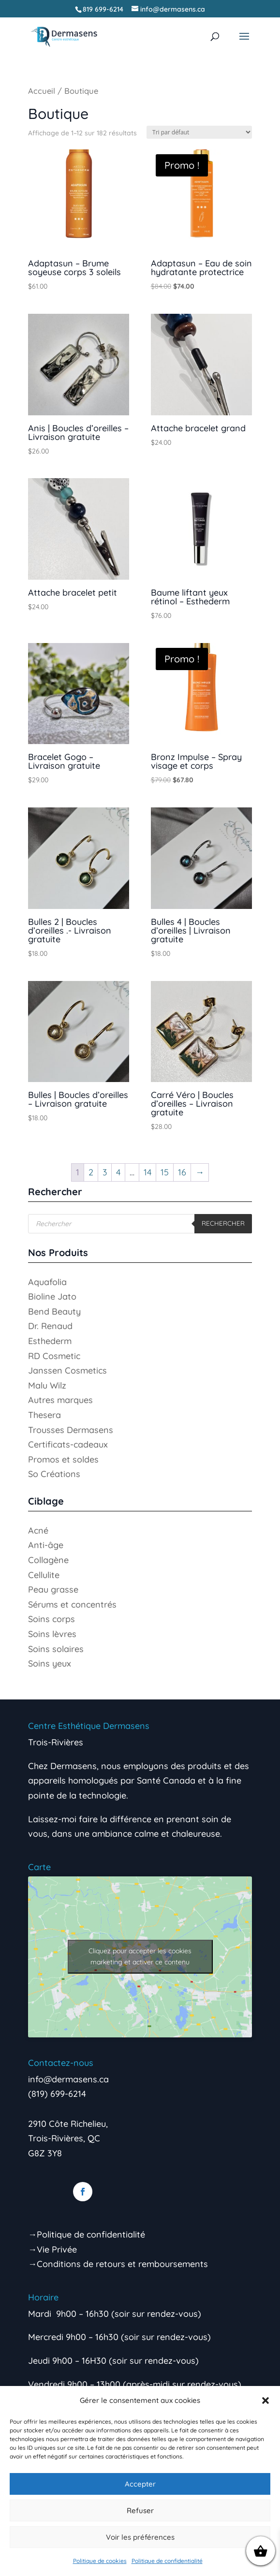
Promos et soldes (63, 1459)
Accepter (140, 2483)
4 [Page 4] (118, 1172)
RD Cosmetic (54, 1355)
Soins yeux (49, 1663)
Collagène (48, 1560)
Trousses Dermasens (70, 1429)
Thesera (44, 1414)
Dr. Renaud (50, 1326)
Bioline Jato (52, 1296)
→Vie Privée (52, 2249)
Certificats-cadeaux (68, 1444)
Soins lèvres (52, 1633)
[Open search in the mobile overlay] (140, 1223)
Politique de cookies (100, 2560)
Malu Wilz (47, 1385)
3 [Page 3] (105, 1172)
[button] (265, 2400)
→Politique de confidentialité (86, 2234)
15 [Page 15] (165, 1172)
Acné (38, 1530)
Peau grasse (53, 1589)
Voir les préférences (140, 2537)
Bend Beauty (54, 1311)
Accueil (41, 91)
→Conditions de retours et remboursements (118, 2263)
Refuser (140, 2510)
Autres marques (60, 1399)
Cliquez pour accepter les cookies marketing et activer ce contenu (140, 1956)
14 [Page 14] (147, 1172)
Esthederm (50, 1341)
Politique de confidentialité (167, 2560)
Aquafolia (47, 1282)
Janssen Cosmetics (67, 1370)
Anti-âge (45, 1545)
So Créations (54, 1473)
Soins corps (51, 1619)
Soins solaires (56, 1648)
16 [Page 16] (182, 1172)
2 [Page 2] (90, 1172)
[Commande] (199, 132)
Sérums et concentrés (72, 1604)
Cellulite (43, 1575)
